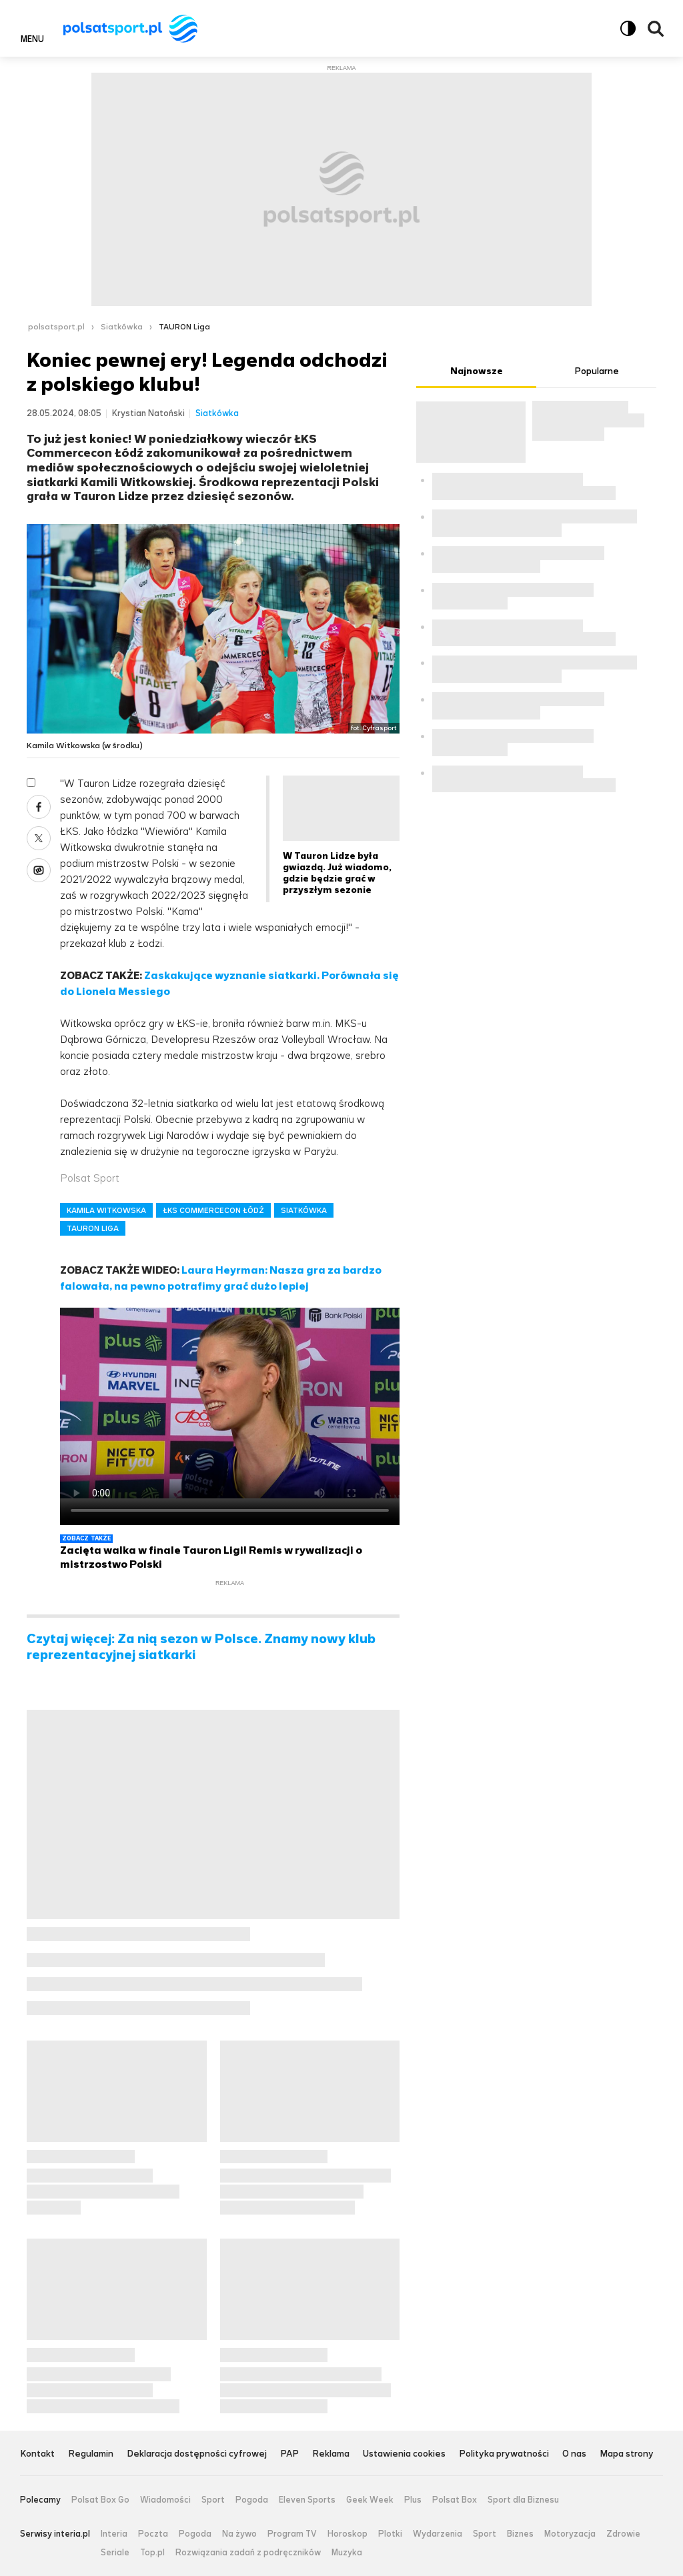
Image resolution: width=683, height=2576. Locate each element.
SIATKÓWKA (304, 1210)
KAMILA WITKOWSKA (106, 1210)
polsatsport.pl (56, 327)
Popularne (596, 371)
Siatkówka (122, 327)
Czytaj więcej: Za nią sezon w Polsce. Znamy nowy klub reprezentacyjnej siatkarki (201, 1647)
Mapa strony (627, 2454)
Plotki (390, 2534)
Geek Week (370, 2500)
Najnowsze (476, 371)
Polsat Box (454, 2500)
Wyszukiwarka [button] (655, 28)
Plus (413, 2500)
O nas (574, 2454)
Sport (213, 2500)
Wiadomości (165, 2500)
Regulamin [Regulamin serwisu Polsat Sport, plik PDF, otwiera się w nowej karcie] (90, 2454)
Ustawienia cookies (404, 2454)
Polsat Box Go (100, 2500)
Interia (114, 2534)
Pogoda (251, 2500)
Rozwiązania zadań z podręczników (248, 2552)
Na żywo (239, 2534)
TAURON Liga (184, 327)
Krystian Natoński (148, 413)
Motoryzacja (570, 2534)
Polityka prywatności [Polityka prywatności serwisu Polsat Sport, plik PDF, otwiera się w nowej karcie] (504, 2454)
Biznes (520, 2534)
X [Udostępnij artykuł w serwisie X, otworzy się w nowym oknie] (38, 838)
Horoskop (347, 2534)
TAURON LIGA (93, 1228)
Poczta (153, 2534)
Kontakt (37, 2454)
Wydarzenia (437, 2534)
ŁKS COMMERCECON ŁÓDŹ (213, 1210)
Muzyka (346, 2552)
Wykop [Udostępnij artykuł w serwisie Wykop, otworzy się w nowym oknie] (38, 870)
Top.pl (152, 2552)
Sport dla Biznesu (523, 2500)
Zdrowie (623, 2534)
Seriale (115, 2552)
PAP (289, 2454)
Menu (32, 38)
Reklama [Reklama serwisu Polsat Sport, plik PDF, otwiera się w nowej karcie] (331, 2454)
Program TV (292, 2534)
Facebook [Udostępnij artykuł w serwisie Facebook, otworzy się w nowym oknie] (38, 807)
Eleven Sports (307, 2500)
